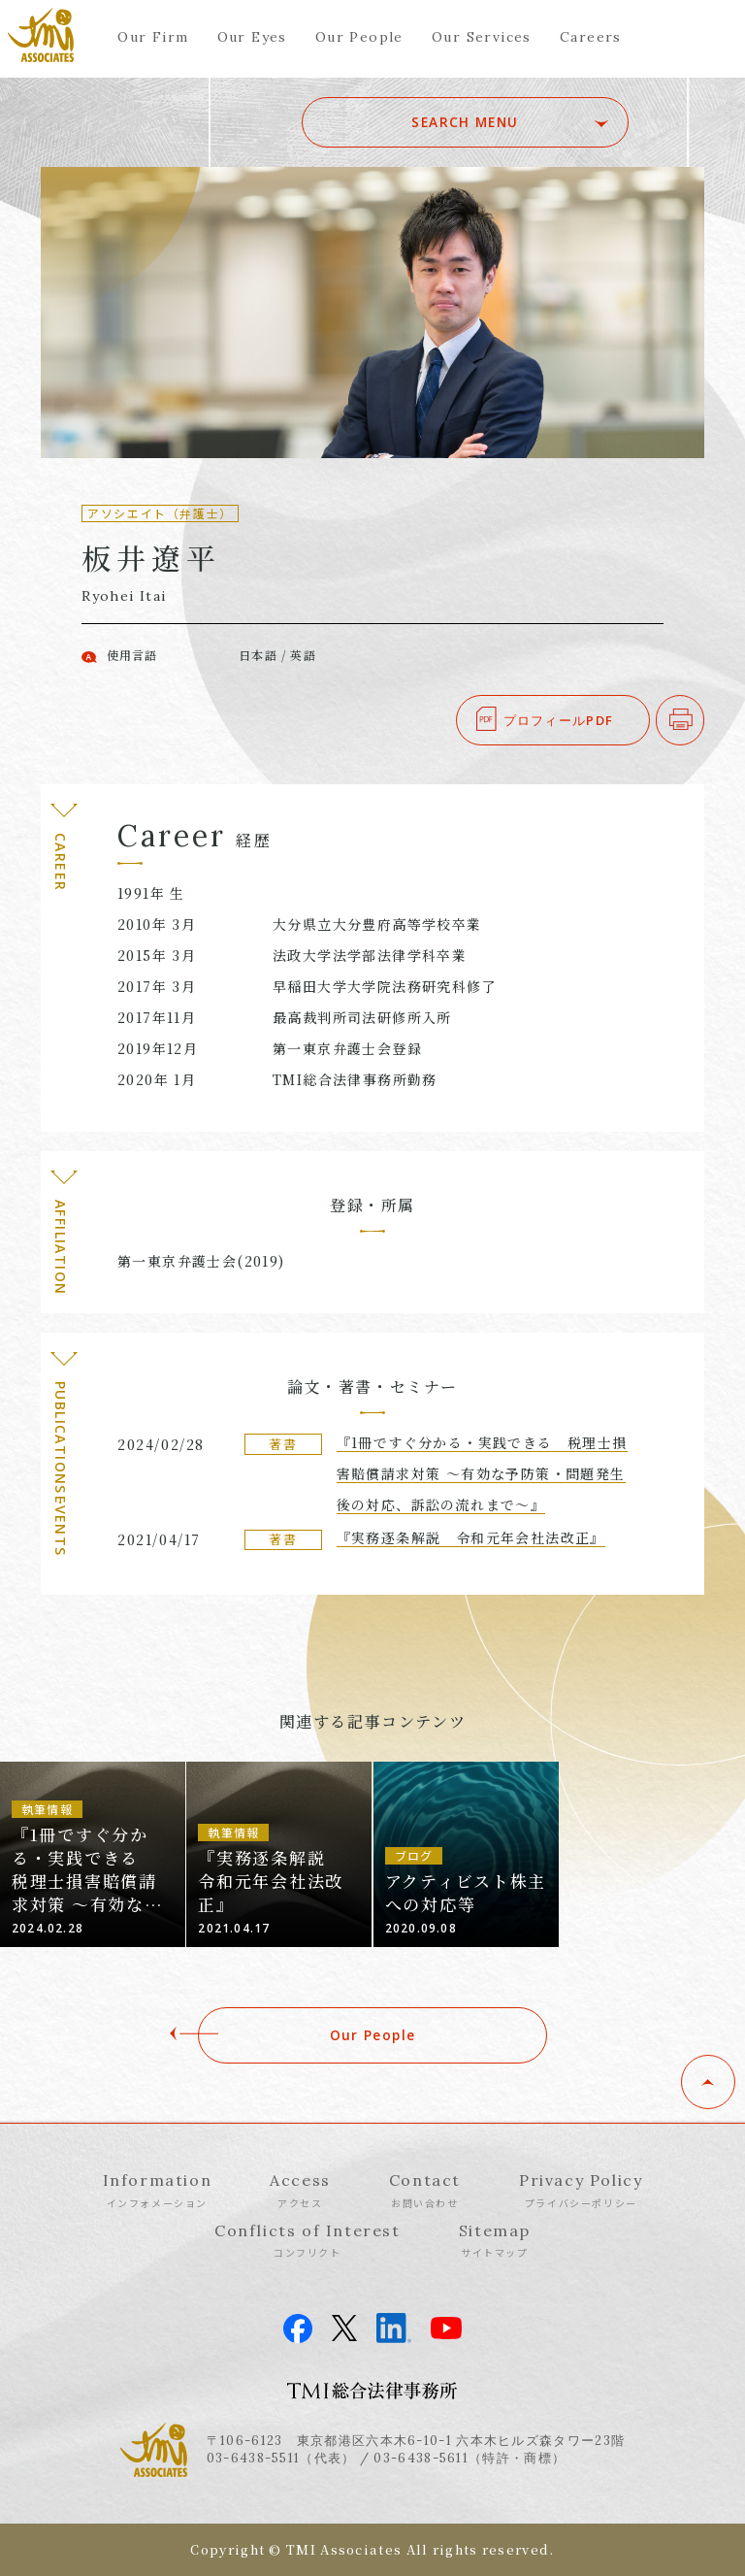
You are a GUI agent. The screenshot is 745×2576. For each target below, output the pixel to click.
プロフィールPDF (558, 720)
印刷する (703, 720)
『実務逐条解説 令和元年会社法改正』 (471, 1537)
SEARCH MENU (491, 122)
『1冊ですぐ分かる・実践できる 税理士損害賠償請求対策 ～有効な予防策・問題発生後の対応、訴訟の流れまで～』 (482, 1473)
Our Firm (152, 37)
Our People (359, 37)
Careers (591, 37)
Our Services (482, 37)
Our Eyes (252, 37)
